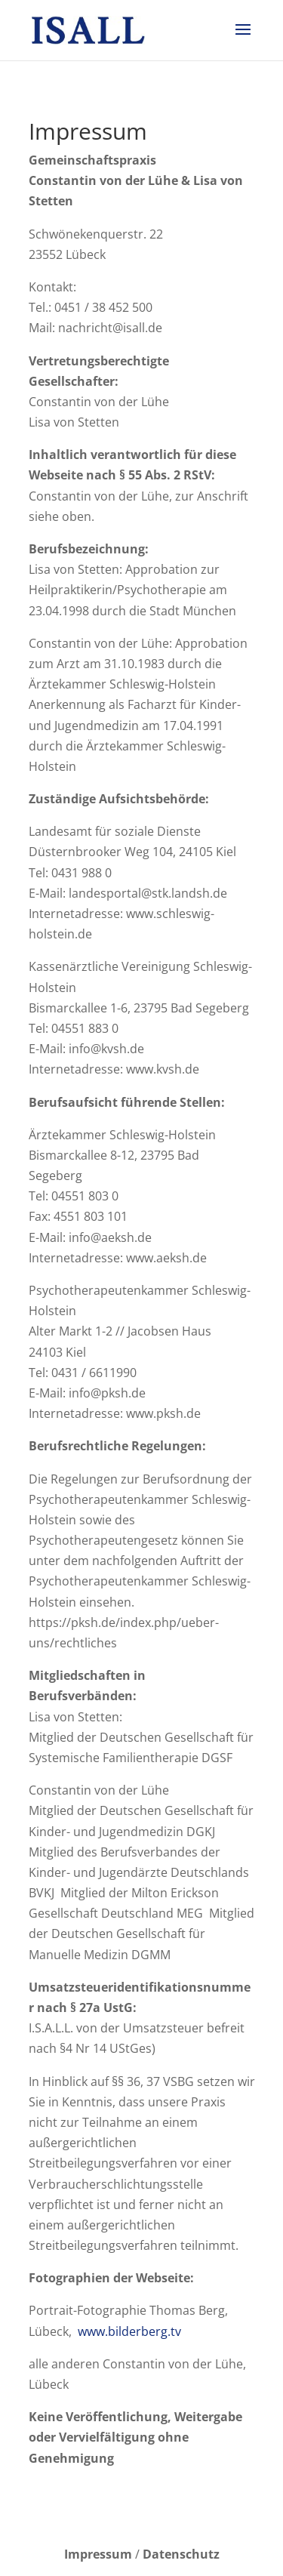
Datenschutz (181, 2554)
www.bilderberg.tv (129, 2331)
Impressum (98, 2554)
